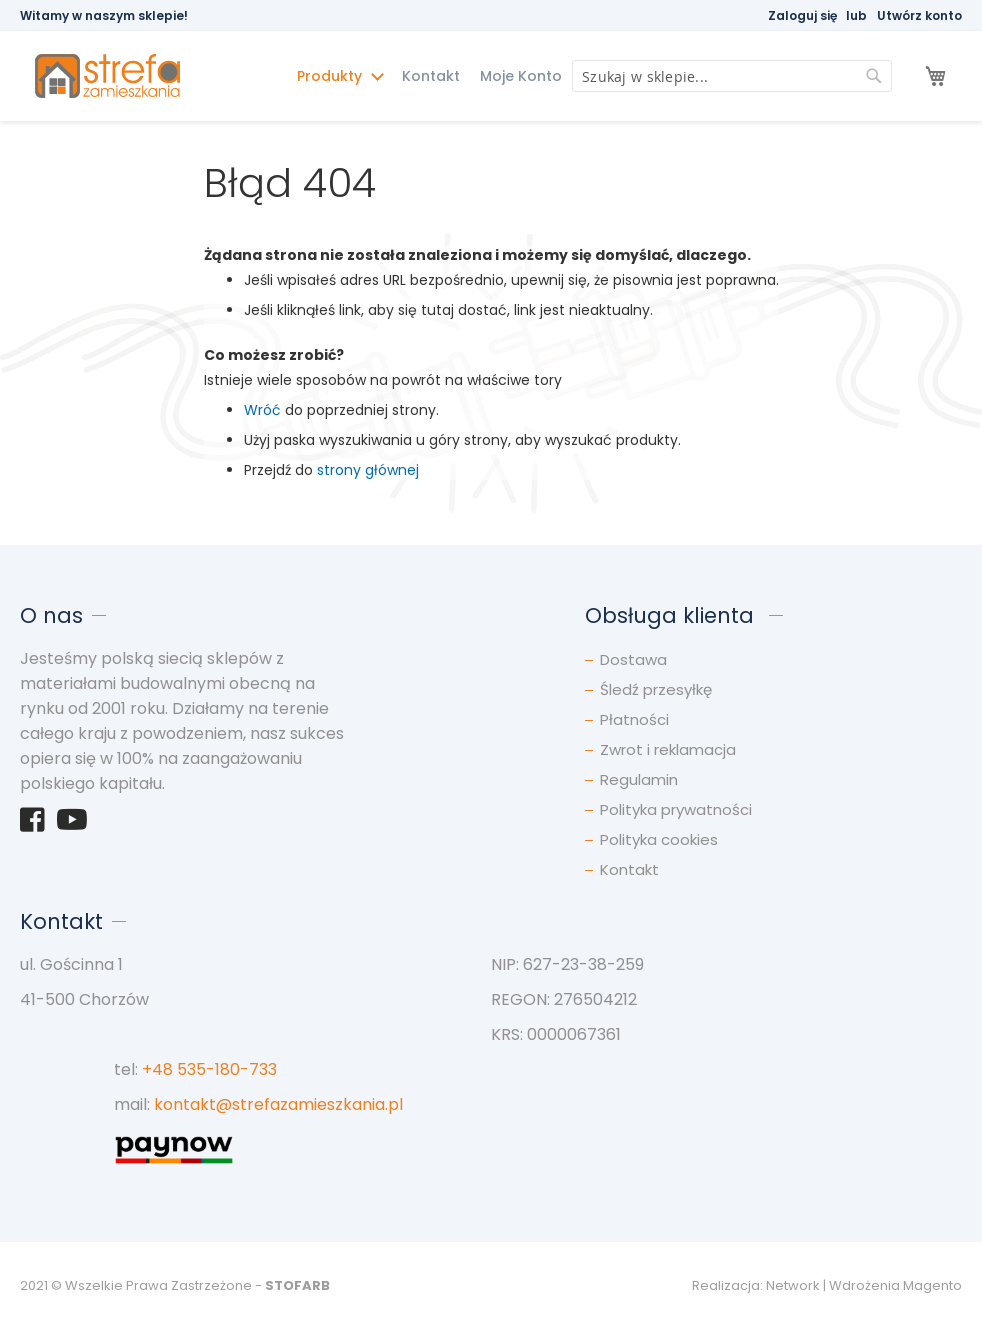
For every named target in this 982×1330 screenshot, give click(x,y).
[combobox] (732, 76)
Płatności (634, 719)
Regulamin (639, 779)
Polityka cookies (659, 839)
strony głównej (368, 470)
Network (793, 1285)
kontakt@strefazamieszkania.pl (278, 1104)
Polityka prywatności (676, 809)
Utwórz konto (919, 15)
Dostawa (633, 659)
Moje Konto (521, 76)
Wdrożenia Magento (895, 1285)
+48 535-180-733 (209, 1069)
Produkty (331, 76)
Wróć (262, 410)
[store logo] (129, 76)
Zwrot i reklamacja (668, 749)
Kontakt (431, 76)
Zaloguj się (802, 15)
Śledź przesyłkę (656, 689)
